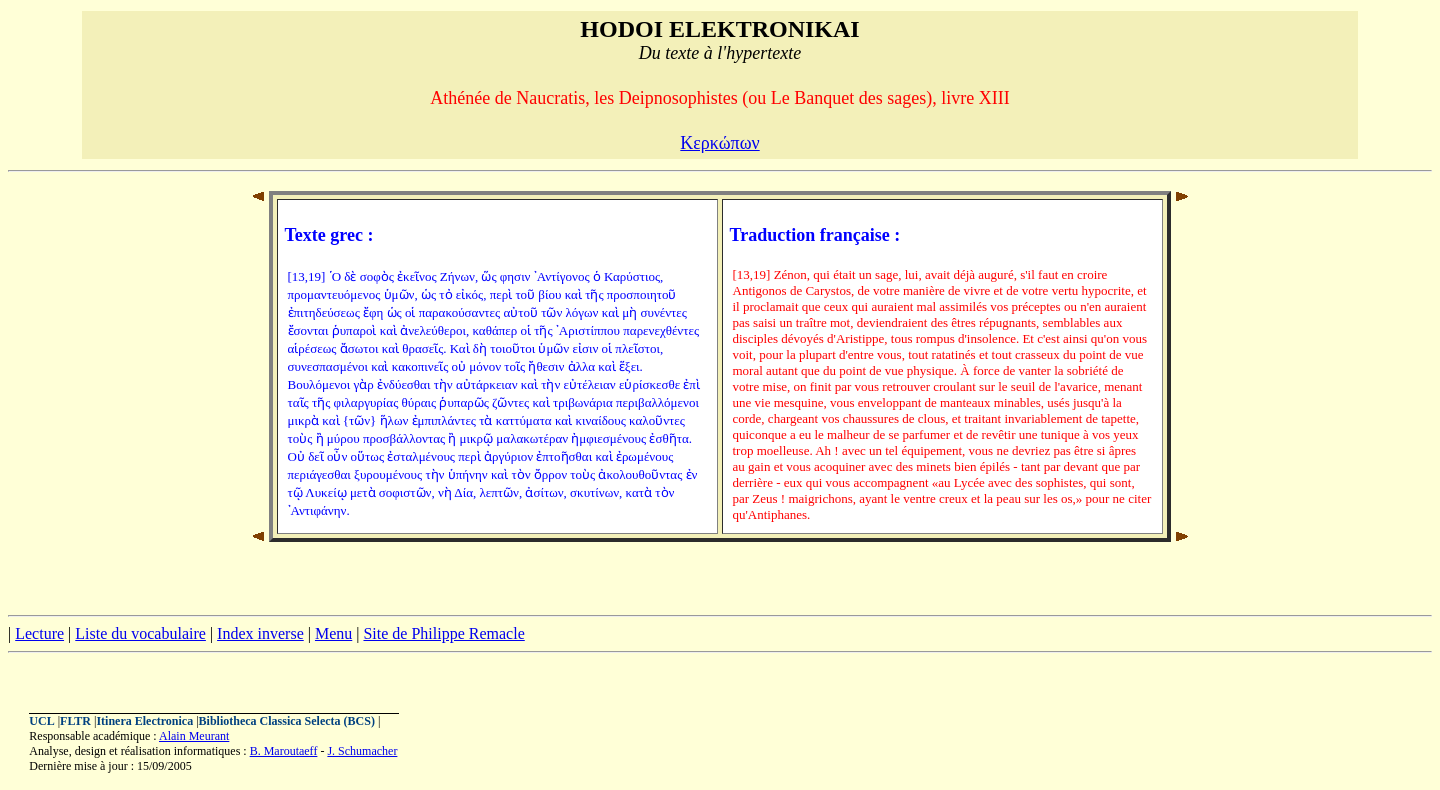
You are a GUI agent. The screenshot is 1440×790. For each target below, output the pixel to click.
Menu (333, 633)
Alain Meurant (194, 736)
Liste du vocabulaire (140, 633)
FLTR (75, 721)
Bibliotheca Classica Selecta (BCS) (287, 721)
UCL (41, 721)
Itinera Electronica (144, 721)
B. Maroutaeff (284, 751)
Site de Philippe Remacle (443, 633)
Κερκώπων (719, 143)
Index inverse (260, 633)
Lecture (39, 633)
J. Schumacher (362, 751)
